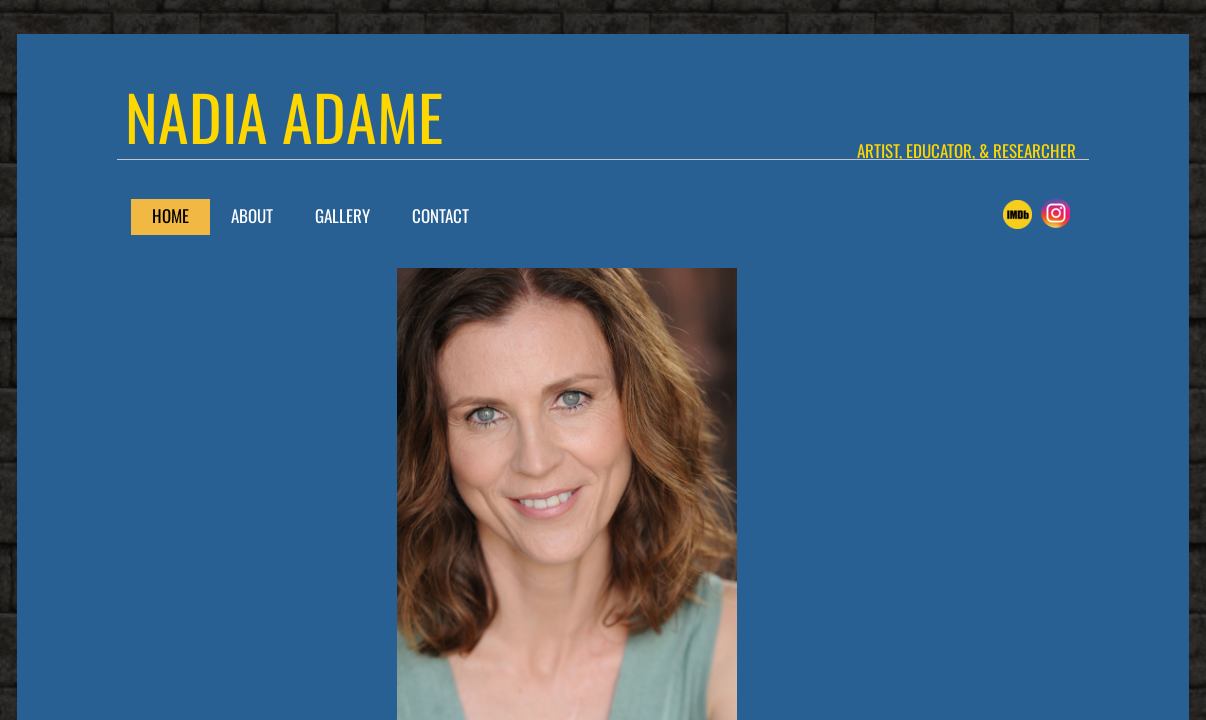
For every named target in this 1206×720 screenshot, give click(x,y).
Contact (440, 215)
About (252, 215)
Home (170, 215)
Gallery (342, 215)
